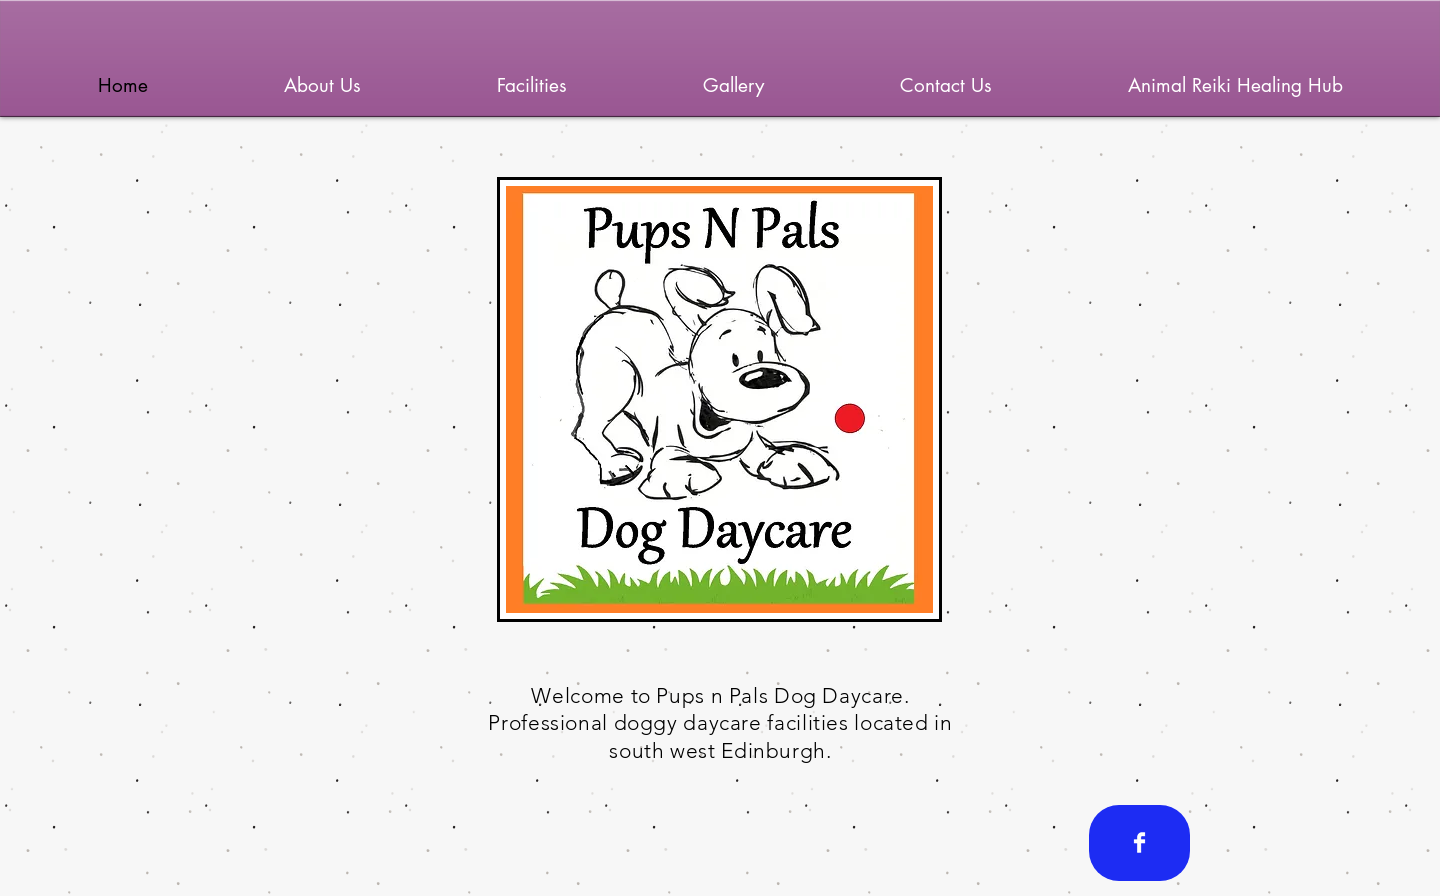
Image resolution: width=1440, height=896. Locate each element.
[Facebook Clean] (1139, 842)
